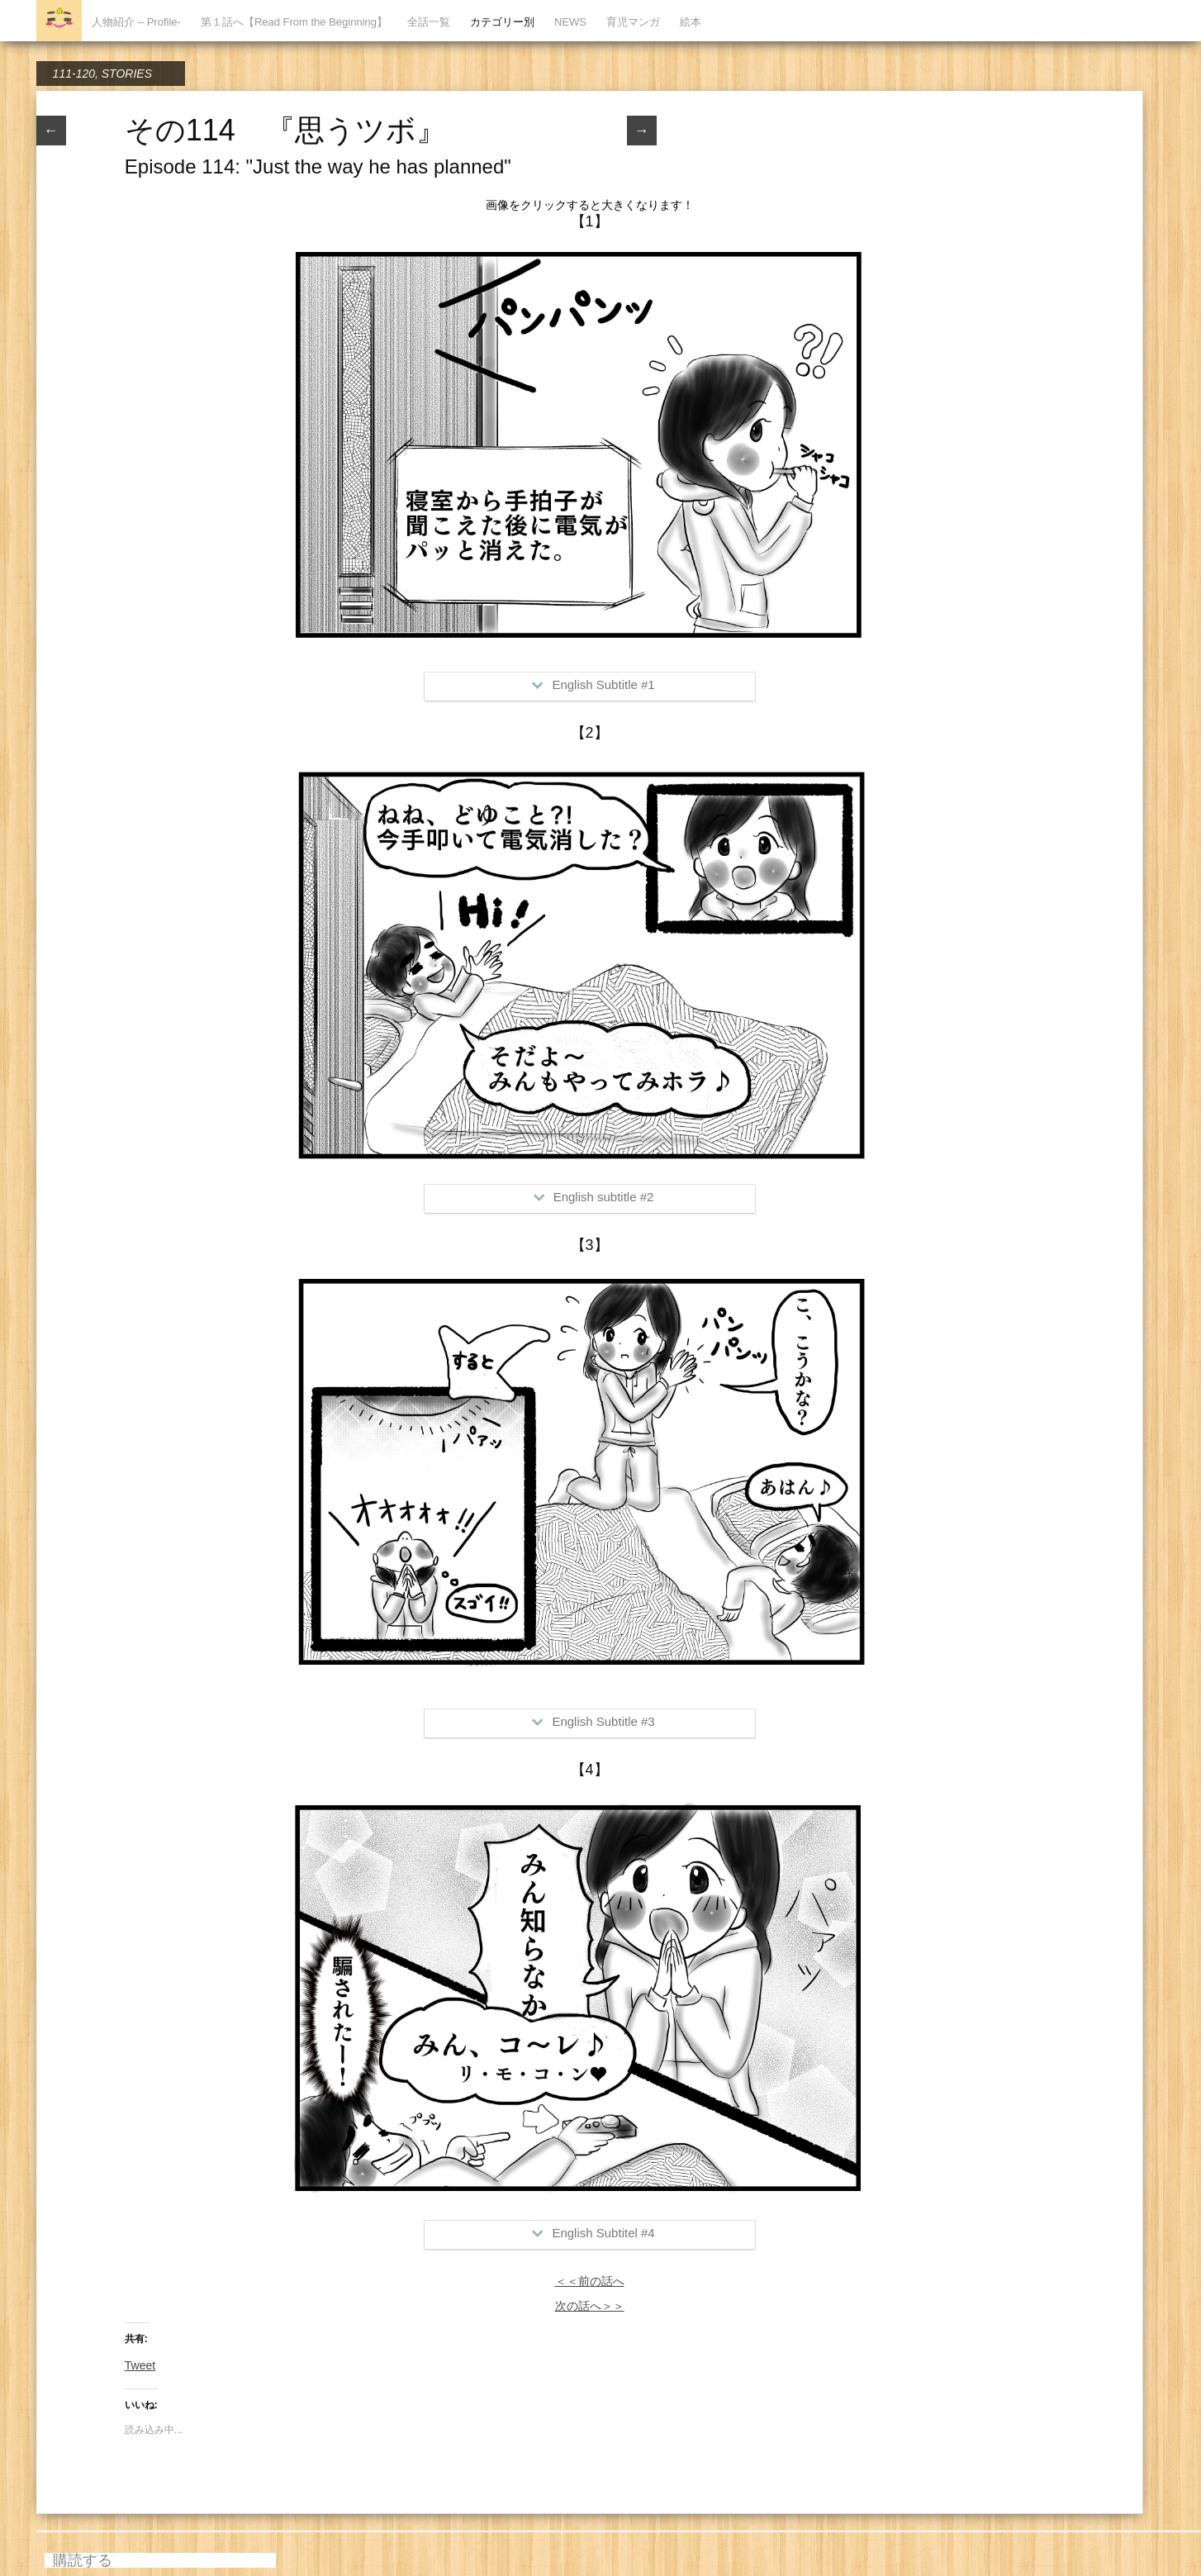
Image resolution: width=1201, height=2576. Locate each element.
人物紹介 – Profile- (136, 22)
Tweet (140, 2365)
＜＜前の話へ (589, 2281)
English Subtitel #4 (593, 2233)
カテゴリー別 (502, 22)
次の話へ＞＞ (589, 2305)
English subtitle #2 (594, 1197)
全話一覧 (428, 22)
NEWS (570, 22)
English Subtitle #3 (593, 1721)
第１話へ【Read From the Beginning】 (294, 22)
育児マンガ (633, 22)
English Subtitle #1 (593, 684)
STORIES (127, 73)
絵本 (690, 22)
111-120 (74, 73)
